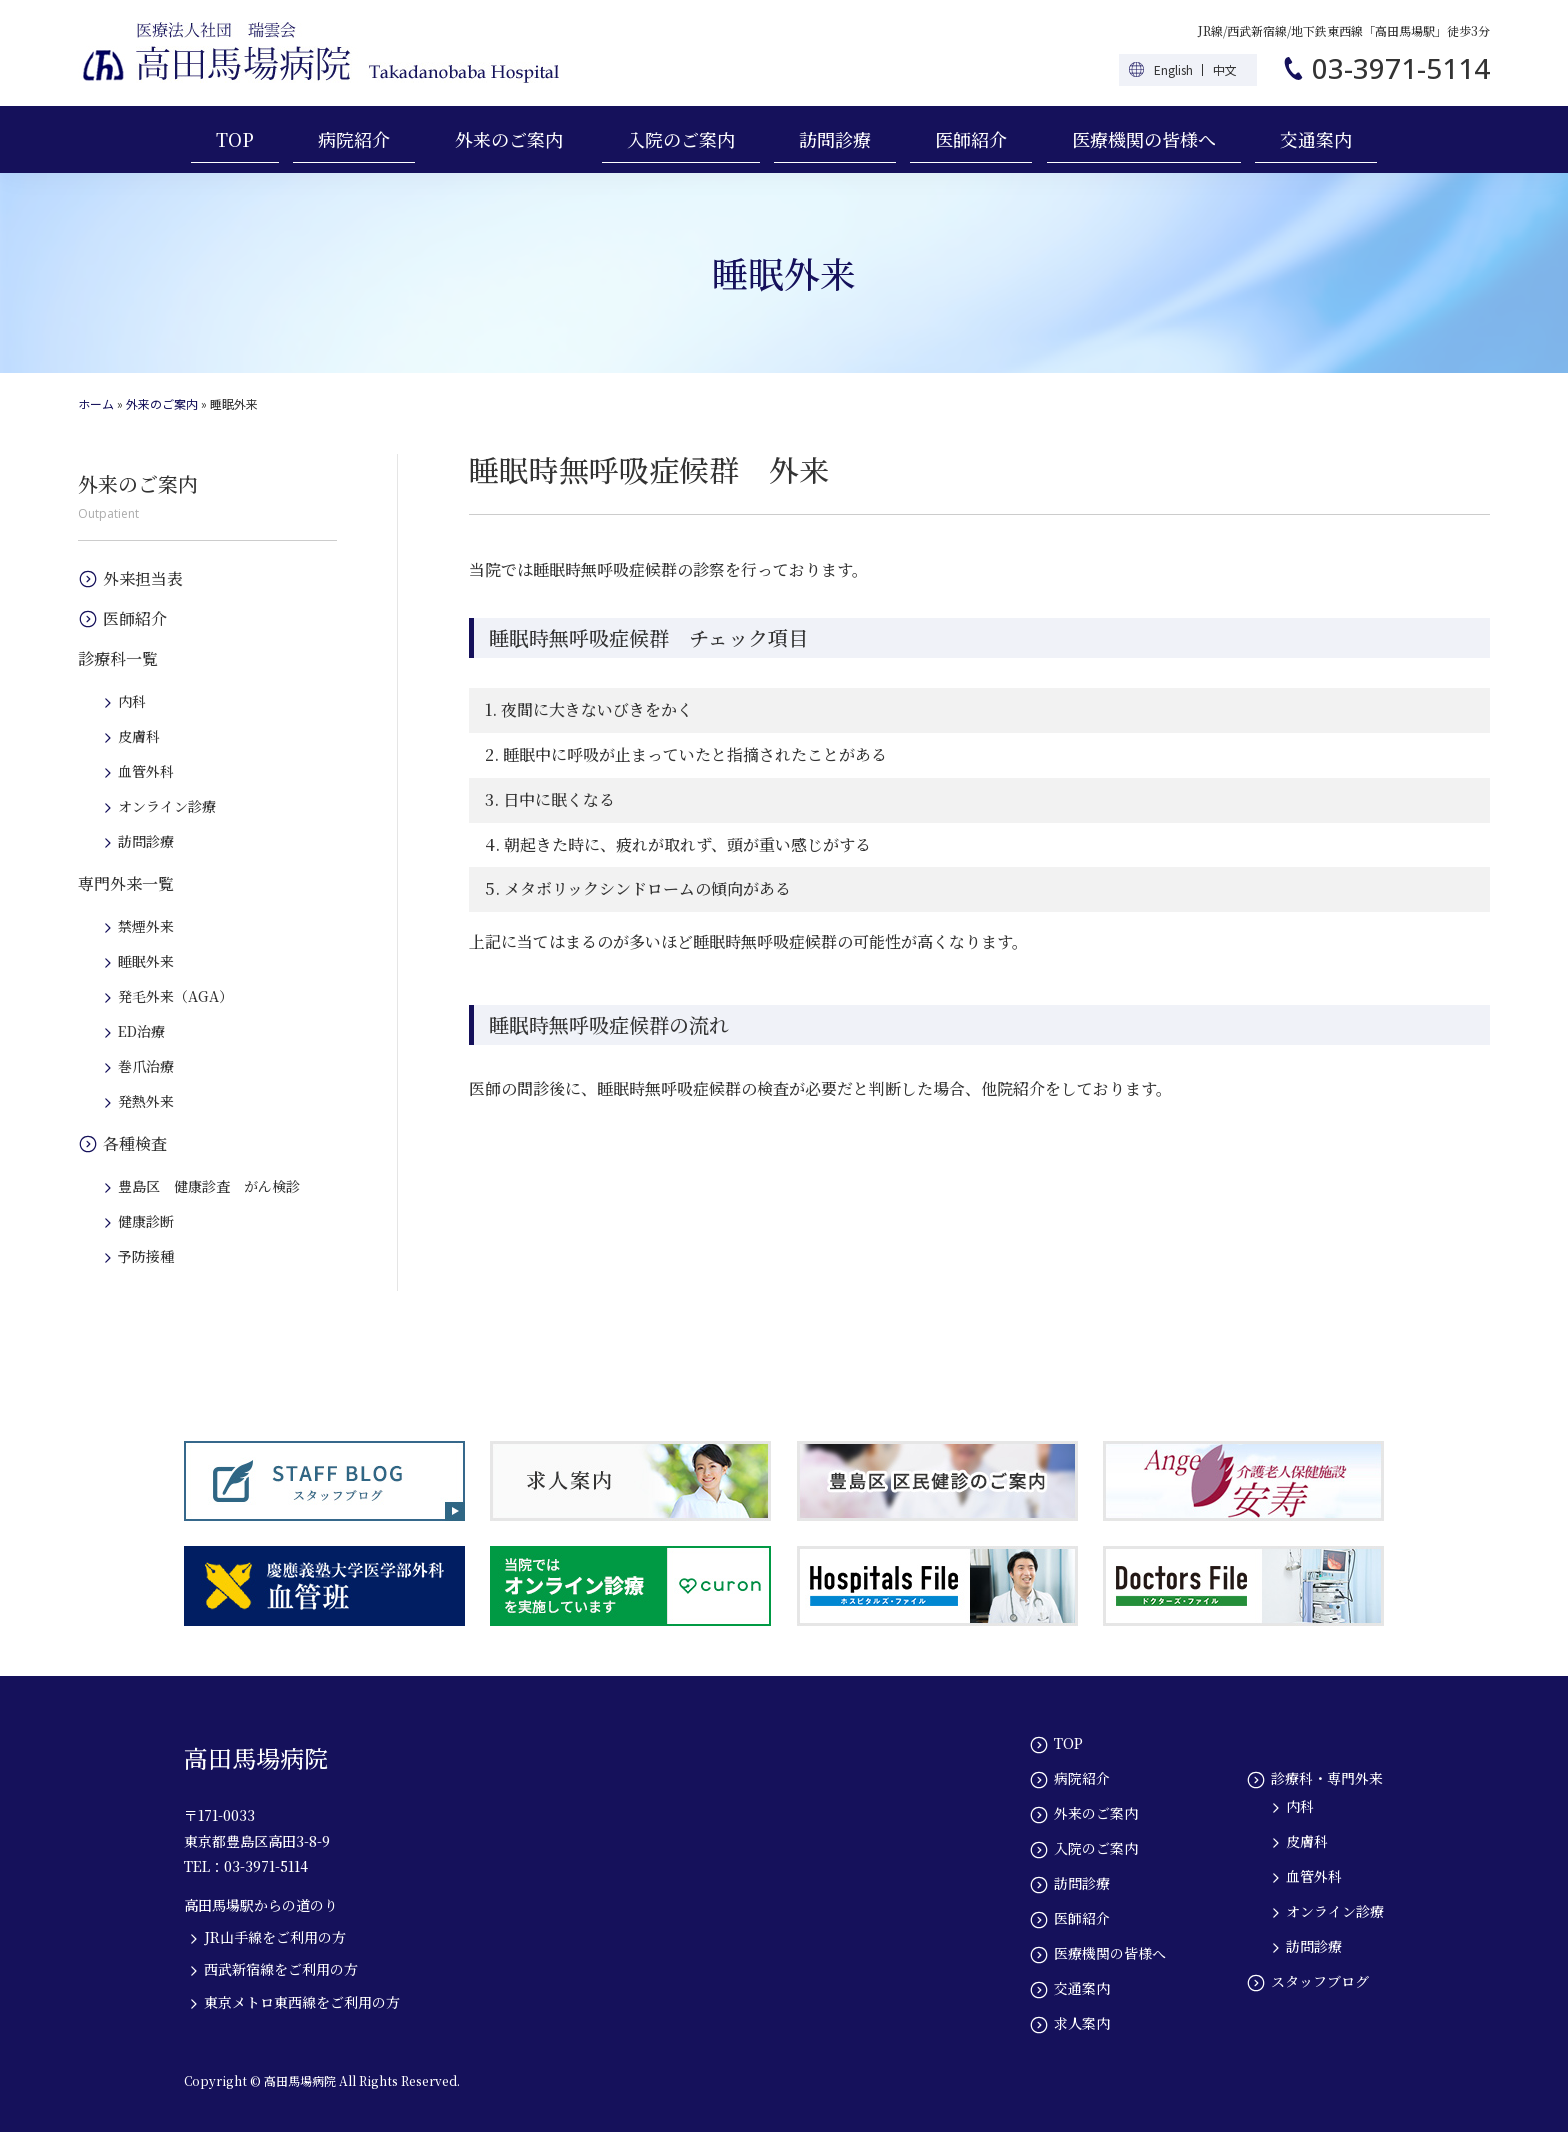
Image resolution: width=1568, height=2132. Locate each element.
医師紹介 (971, 139)
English (1173, 69)
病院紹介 (354, 139)
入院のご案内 (681, 139)
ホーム (96, 403)
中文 (1225, 69)
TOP (235, 139)
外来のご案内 (509, 139)
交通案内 (1316, 139)
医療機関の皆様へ (1144, 139)
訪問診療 (835, 139)
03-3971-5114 (1401, 68)
